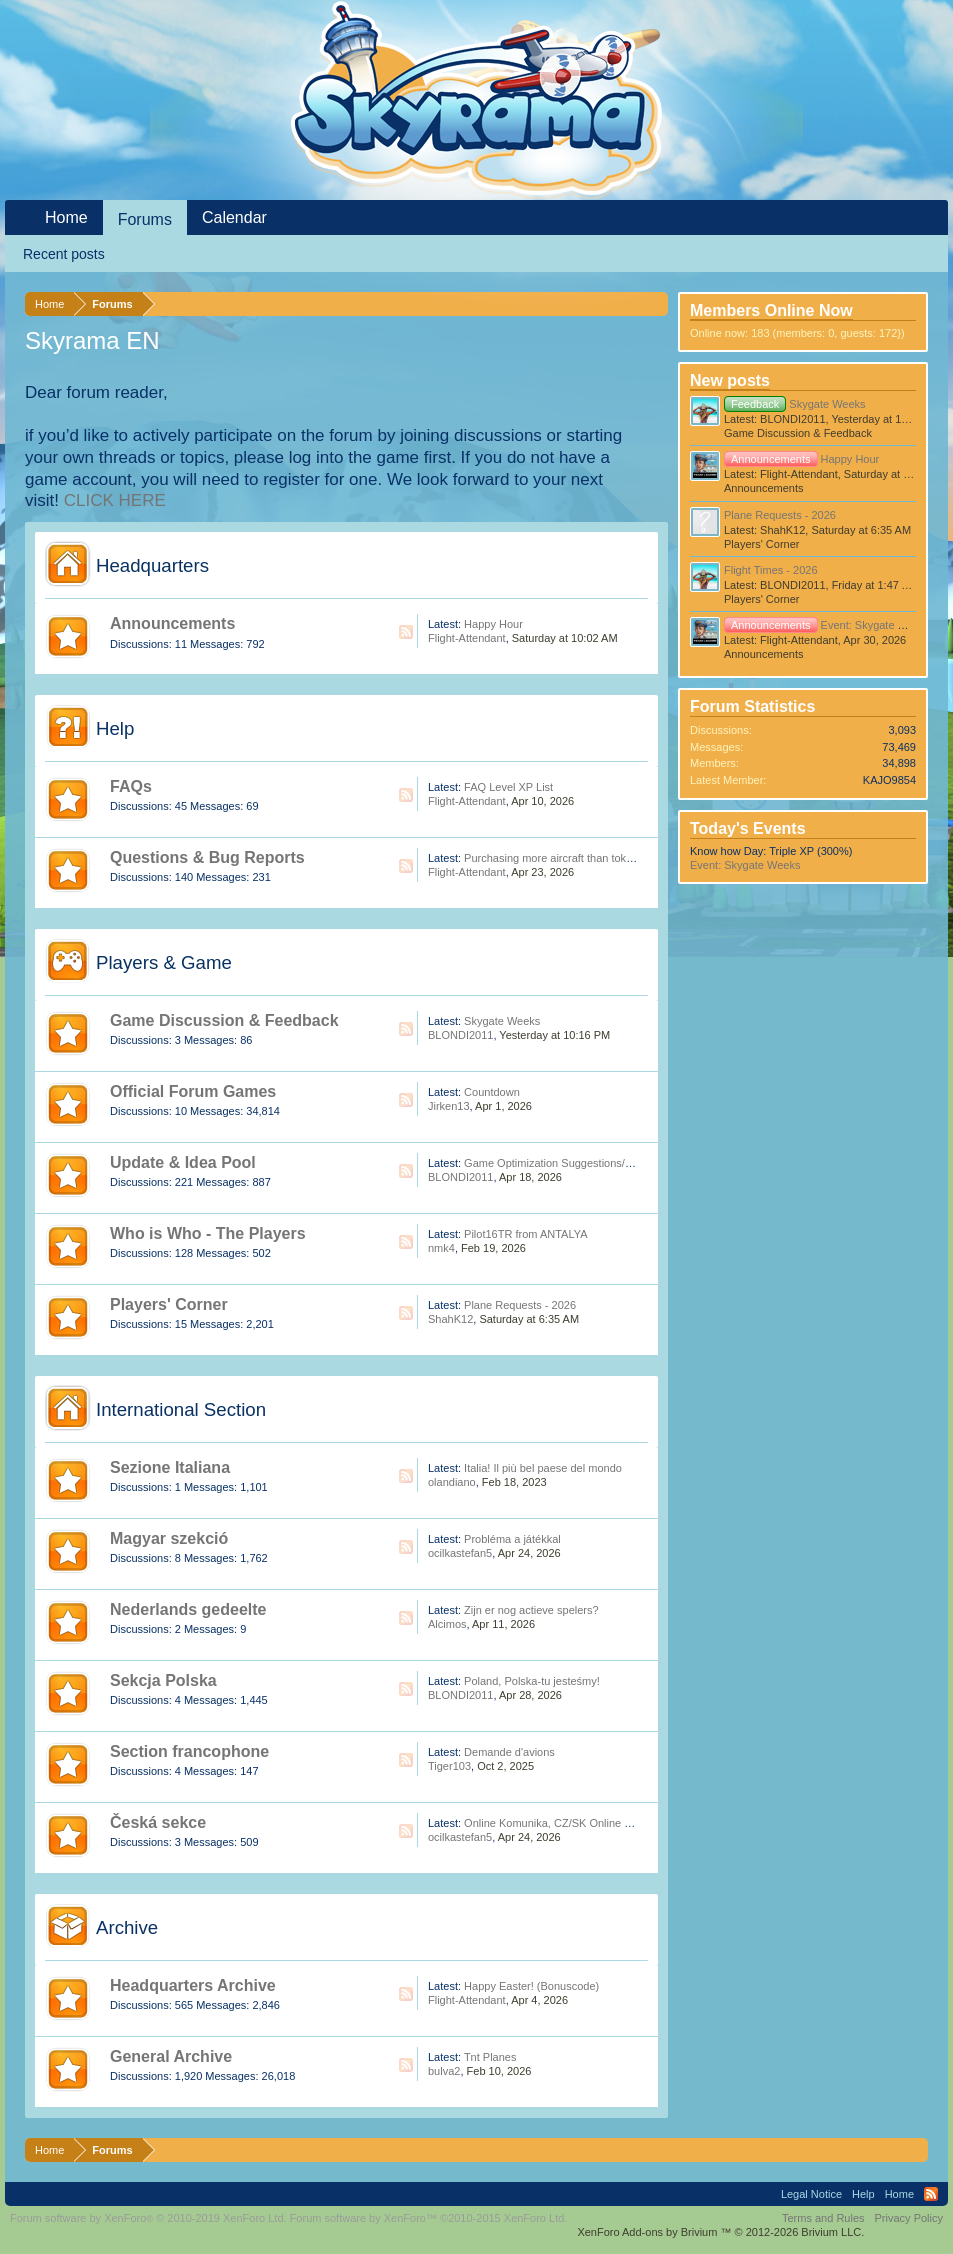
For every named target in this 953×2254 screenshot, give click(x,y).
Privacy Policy (909, 2218)
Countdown (492, 1092)
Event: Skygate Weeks (827, 625)
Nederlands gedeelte (188, 1609)
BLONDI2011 (460, 1035)
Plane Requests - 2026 (520, 1305)
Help (115, 728)
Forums (145, 219)
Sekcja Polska (163, 1680)
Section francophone (189, 1751)
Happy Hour (493, 624)
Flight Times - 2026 (771, 570)
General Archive (171, 2056)
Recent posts (64, 254)
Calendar (234, 217)
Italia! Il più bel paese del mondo (543, 1468)
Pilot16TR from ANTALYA (525, 1234)
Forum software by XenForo (148, 2218)
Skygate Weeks (502, 1021)
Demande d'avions (509, 1752)
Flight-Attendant (467, 638)
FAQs (131, 786)
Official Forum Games (193, 1091)
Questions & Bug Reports (207, 857)
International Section (181, 1409)
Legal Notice (811, 2194)
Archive (127, 1927)
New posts (730, 380)
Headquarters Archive (193, 1985)
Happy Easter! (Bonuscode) (531, 1986)
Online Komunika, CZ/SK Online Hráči (557, 1823)
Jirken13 (449, 1106)
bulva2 (444, 2071)
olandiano (452, 1482)
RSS (406, 632)
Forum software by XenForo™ (429, 2218)
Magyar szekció (169, 1538)
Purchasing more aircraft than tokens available (577, 858)
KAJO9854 (889, 780)
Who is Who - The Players (208, 1233)
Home (66, 217)
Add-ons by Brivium (720, 2232)
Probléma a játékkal (512, 1539)
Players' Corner (169, 1304)
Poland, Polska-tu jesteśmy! (532, 1681)
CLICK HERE (115, 500)
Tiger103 (449, 1766)
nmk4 (441, 1248)
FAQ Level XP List (508, 787)
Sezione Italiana (170, 1467)
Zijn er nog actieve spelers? (531, 1610)
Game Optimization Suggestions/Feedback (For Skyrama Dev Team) (631, 1163)
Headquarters (152, 565)
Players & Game (164, 962)
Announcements (172, 623)
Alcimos (447, 1624)
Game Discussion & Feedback (224, 1020)
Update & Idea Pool (183, 1162)
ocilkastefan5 (460, 1553)
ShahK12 (450, 1319)
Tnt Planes (490, 2057)
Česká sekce (158, 1822)
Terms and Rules (823, 2218)
